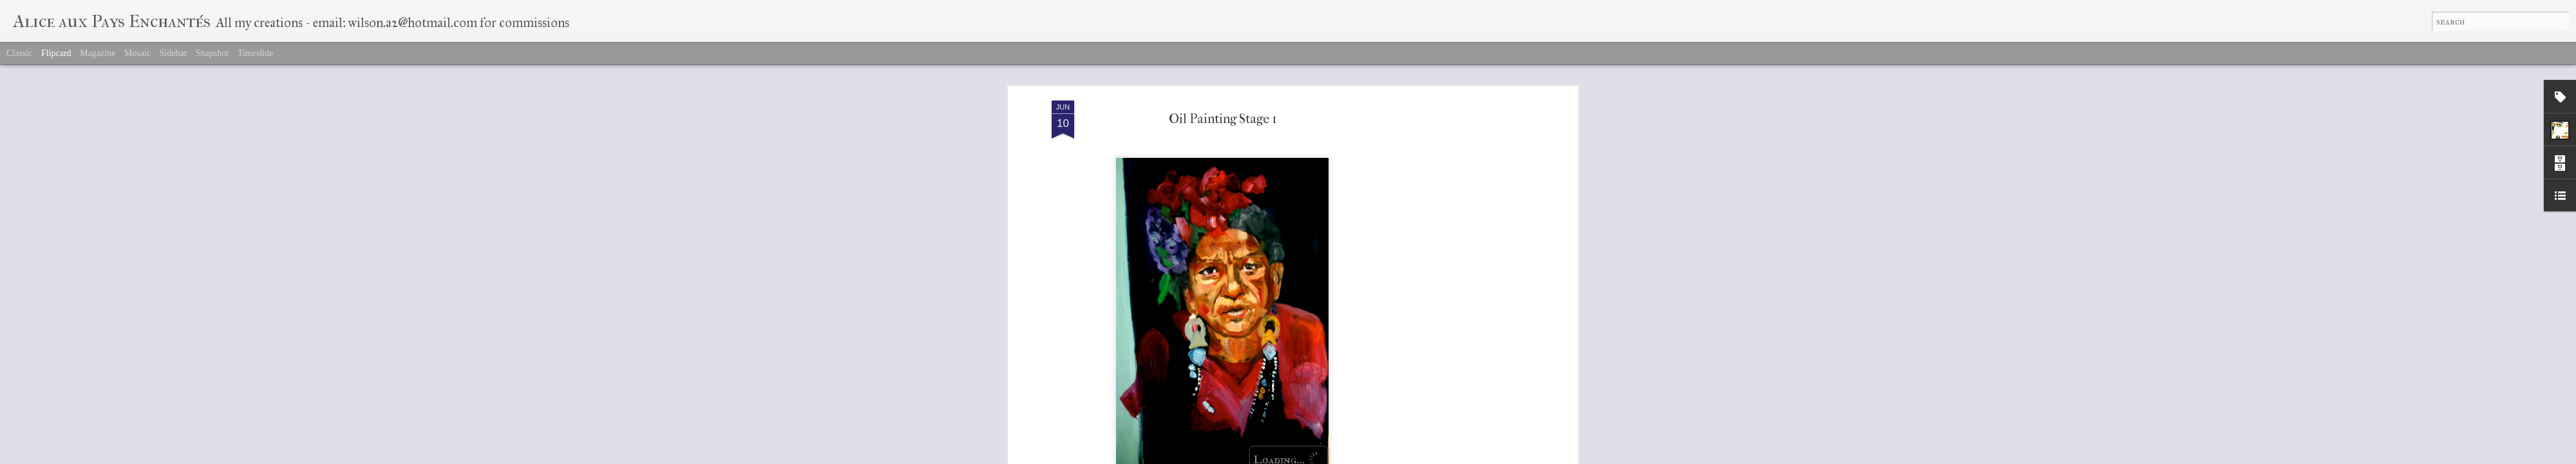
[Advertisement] (1463, 268)
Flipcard (56, 53)
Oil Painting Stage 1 (1222, 83)
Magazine (97, 53)
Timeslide (256, 53)
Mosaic (137, 53)
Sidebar (173, 53)
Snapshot (212, 53)
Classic (19, 53)
